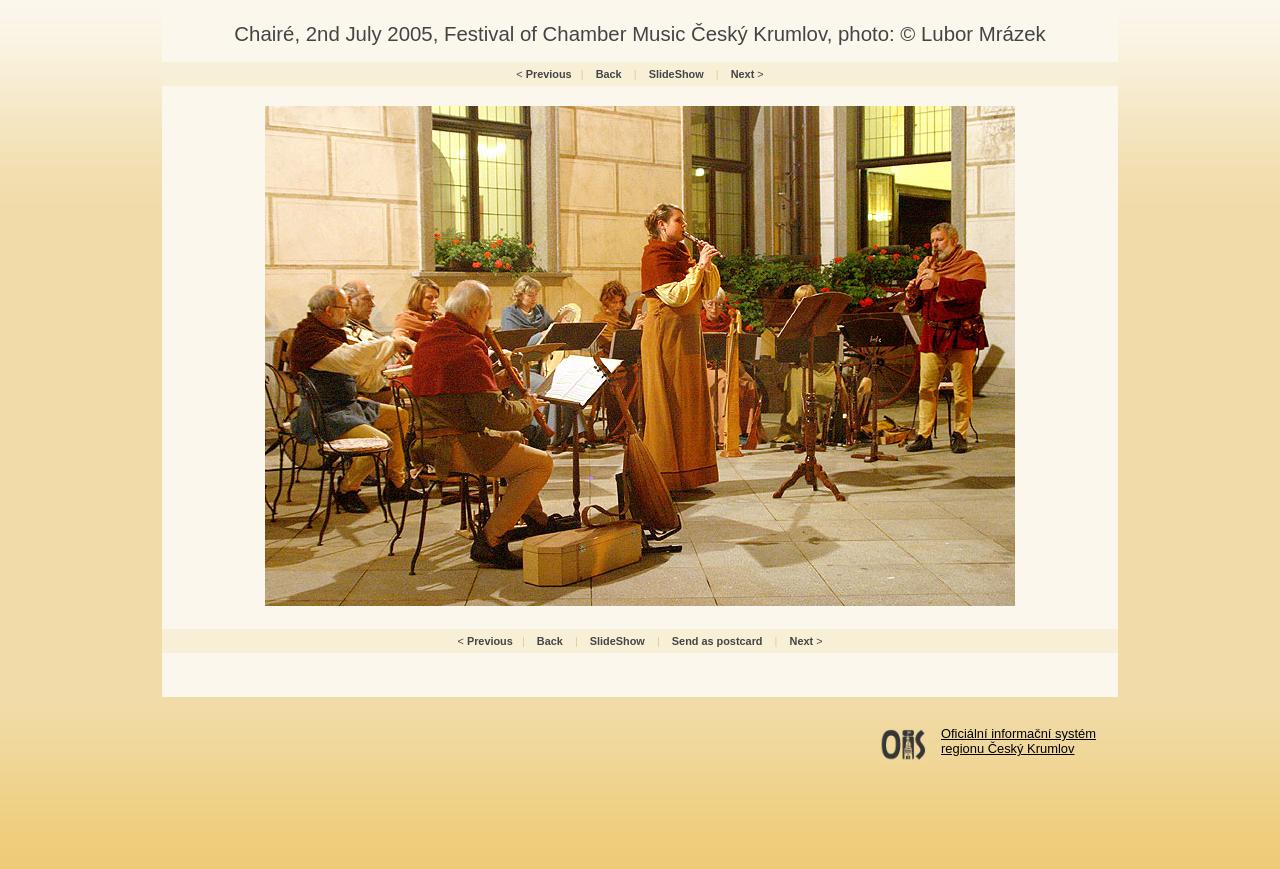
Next (743, 74)
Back (609, 74)
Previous (549, 74)
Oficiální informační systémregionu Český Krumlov (1018, 741)
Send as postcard (717, 641)
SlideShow (676, 74)
